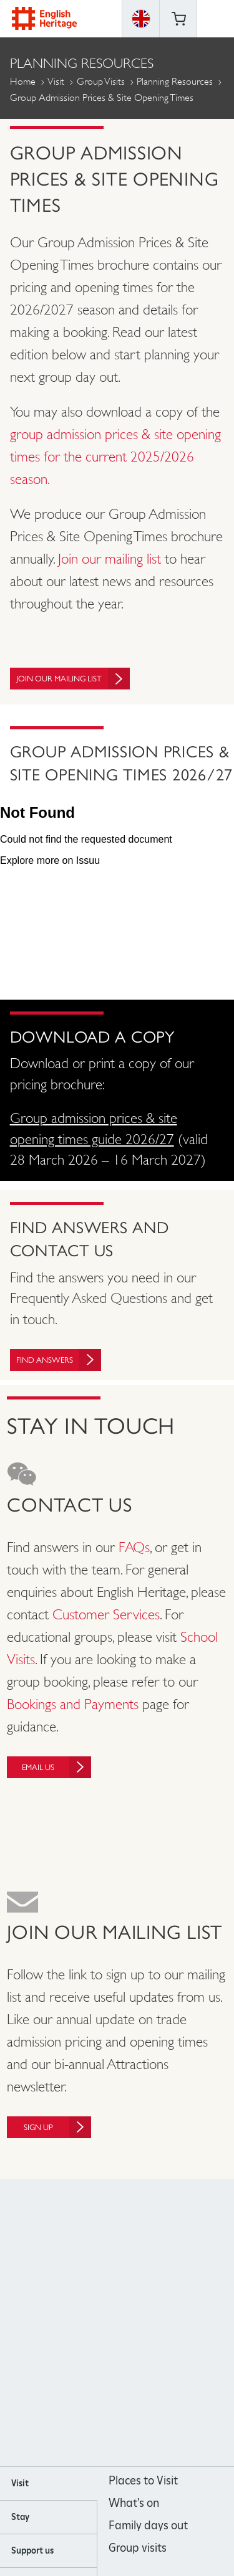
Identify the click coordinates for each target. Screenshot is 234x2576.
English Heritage (44, 18)
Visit (55, 81)
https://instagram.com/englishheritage (100, 2323)
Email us (56, 1767)
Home (23, 81)
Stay (20, 2517)
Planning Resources (175, 81)
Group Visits (101, 81)
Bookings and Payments (73, 1704)
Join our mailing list (109, 559)
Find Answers (58, 1360)
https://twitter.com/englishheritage (168, 2323)
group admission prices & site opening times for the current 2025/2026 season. (115, 456)
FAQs (134, 1547)
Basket (178, 18)
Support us (32, 2550)
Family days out (148, 2525)
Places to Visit (143, 2480)
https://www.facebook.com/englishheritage (66, 2323)
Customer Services (106, 1614)
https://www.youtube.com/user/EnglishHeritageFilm (134, 2323)
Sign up (58, 2127)
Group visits (138, 2547)
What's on (134, 2502)
